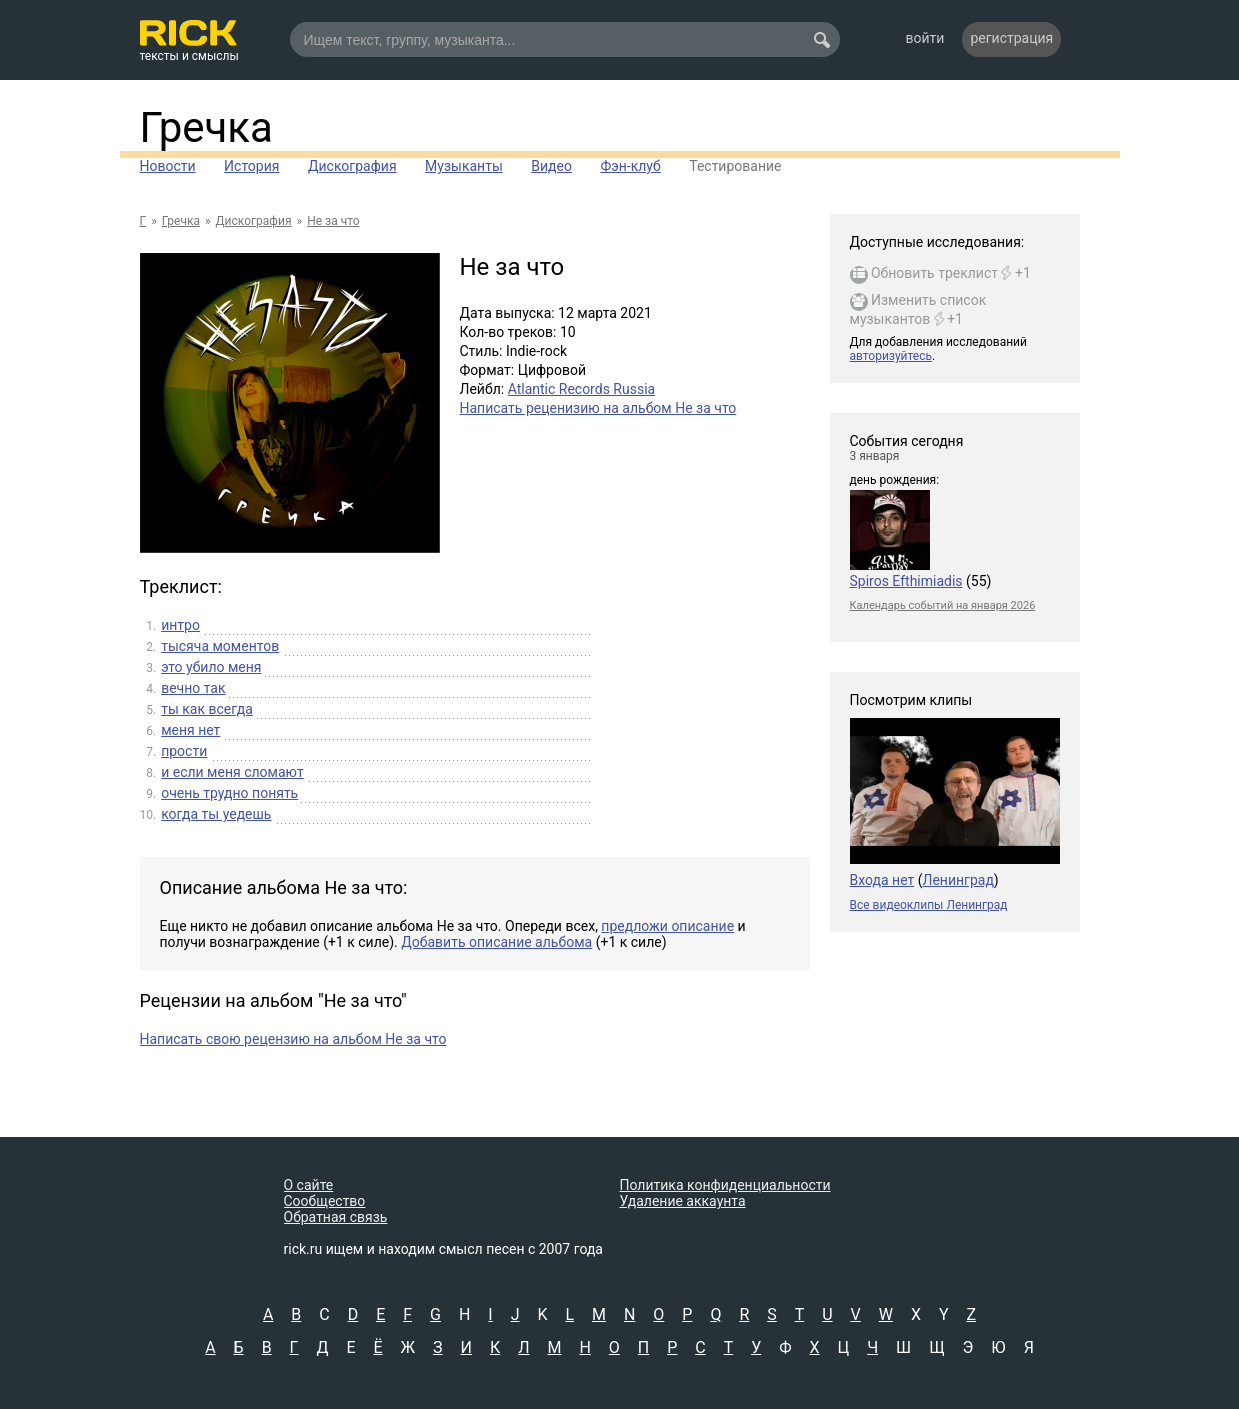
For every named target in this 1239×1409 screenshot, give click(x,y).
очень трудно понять (229, 793)
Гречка (206, 127)
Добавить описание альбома (496, 942)
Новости (168, 166)
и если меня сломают (232, 772)
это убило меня (211, 667)
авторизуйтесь (891, 356)
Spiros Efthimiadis (906, 581)
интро (180, 625)
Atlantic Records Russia (582, 389)
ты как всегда (207, 709)
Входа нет (882, 880)
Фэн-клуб (630, 166)
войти (925, 38)
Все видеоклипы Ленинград (929, 905)
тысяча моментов (220, 646)
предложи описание (667, 926)
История (251, 166)
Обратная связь (336, 1217)
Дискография (352, 166)
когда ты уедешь (216, 814)
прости (184, 751)
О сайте (309, 1185)
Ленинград (957, 880)
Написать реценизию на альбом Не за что (598, 408)
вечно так (193, 688)
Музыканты (464, 166)
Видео (551, 166)
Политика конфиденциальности (725, 1185)
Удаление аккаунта (683, 1201)
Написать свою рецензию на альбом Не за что (293, 1039)
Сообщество (325, 1201)
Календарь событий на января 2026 (943, 605)
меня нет (190, 730)
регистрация (1011, 38)
